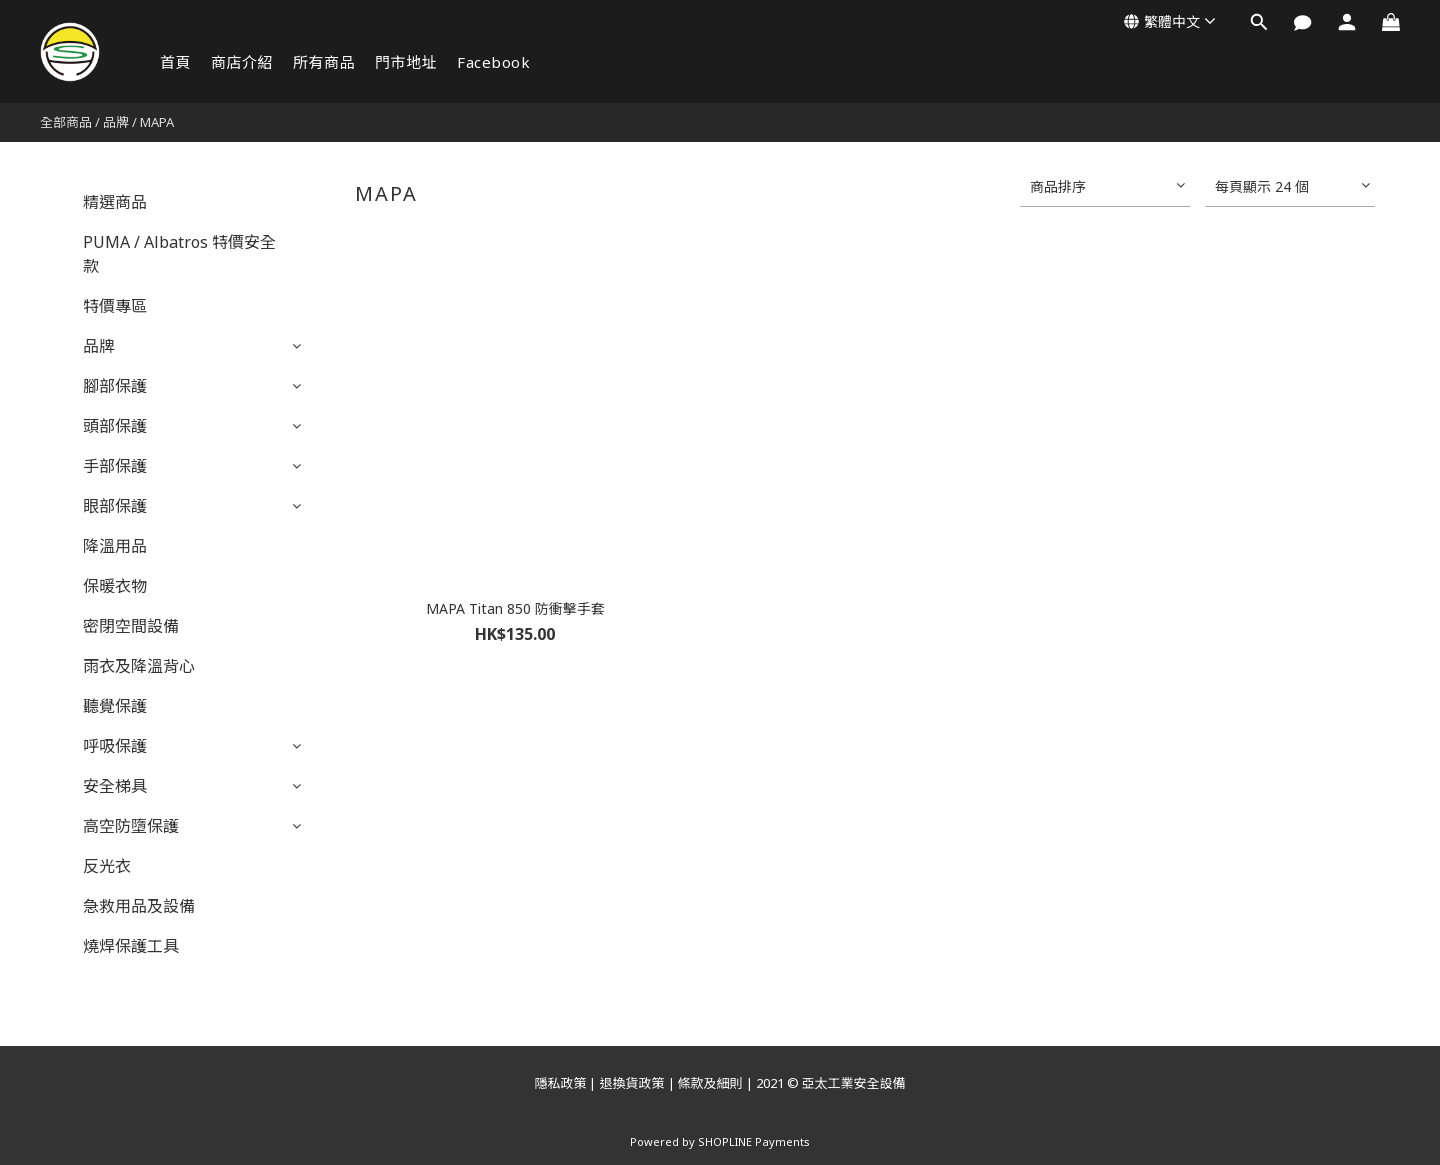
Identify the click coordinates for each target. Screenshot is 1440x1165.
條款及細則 (710, 1083)
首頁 (175, 62)
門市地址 (406, 62)
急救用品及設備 (139, 906)
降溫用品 (115, 546)
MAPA (157, 122)
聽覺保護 (115, 706)
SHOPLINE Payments (754, 1141)
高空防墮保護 (131, 826)
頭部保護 (115, 426)
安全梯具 (115, 786)
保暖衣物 (115, 586)
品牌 (116, 122)
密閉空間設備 (131, 626)
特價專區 (115, 306)
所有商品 (324, 62)
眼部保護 (115, 506)
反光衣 (107, 866)
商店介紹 (242, 62)
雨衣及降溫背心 (139, 666)
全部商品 (66, 122)
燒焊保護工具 (131, 946)
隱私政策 (560, 1083)
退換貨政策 (631, 1083)
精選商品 (115, 202)
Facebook (493, 62)
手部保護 (115, 466)
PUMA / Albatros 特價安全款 (179, 254)
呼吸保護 (115, 746)
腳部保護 (115, 386)
